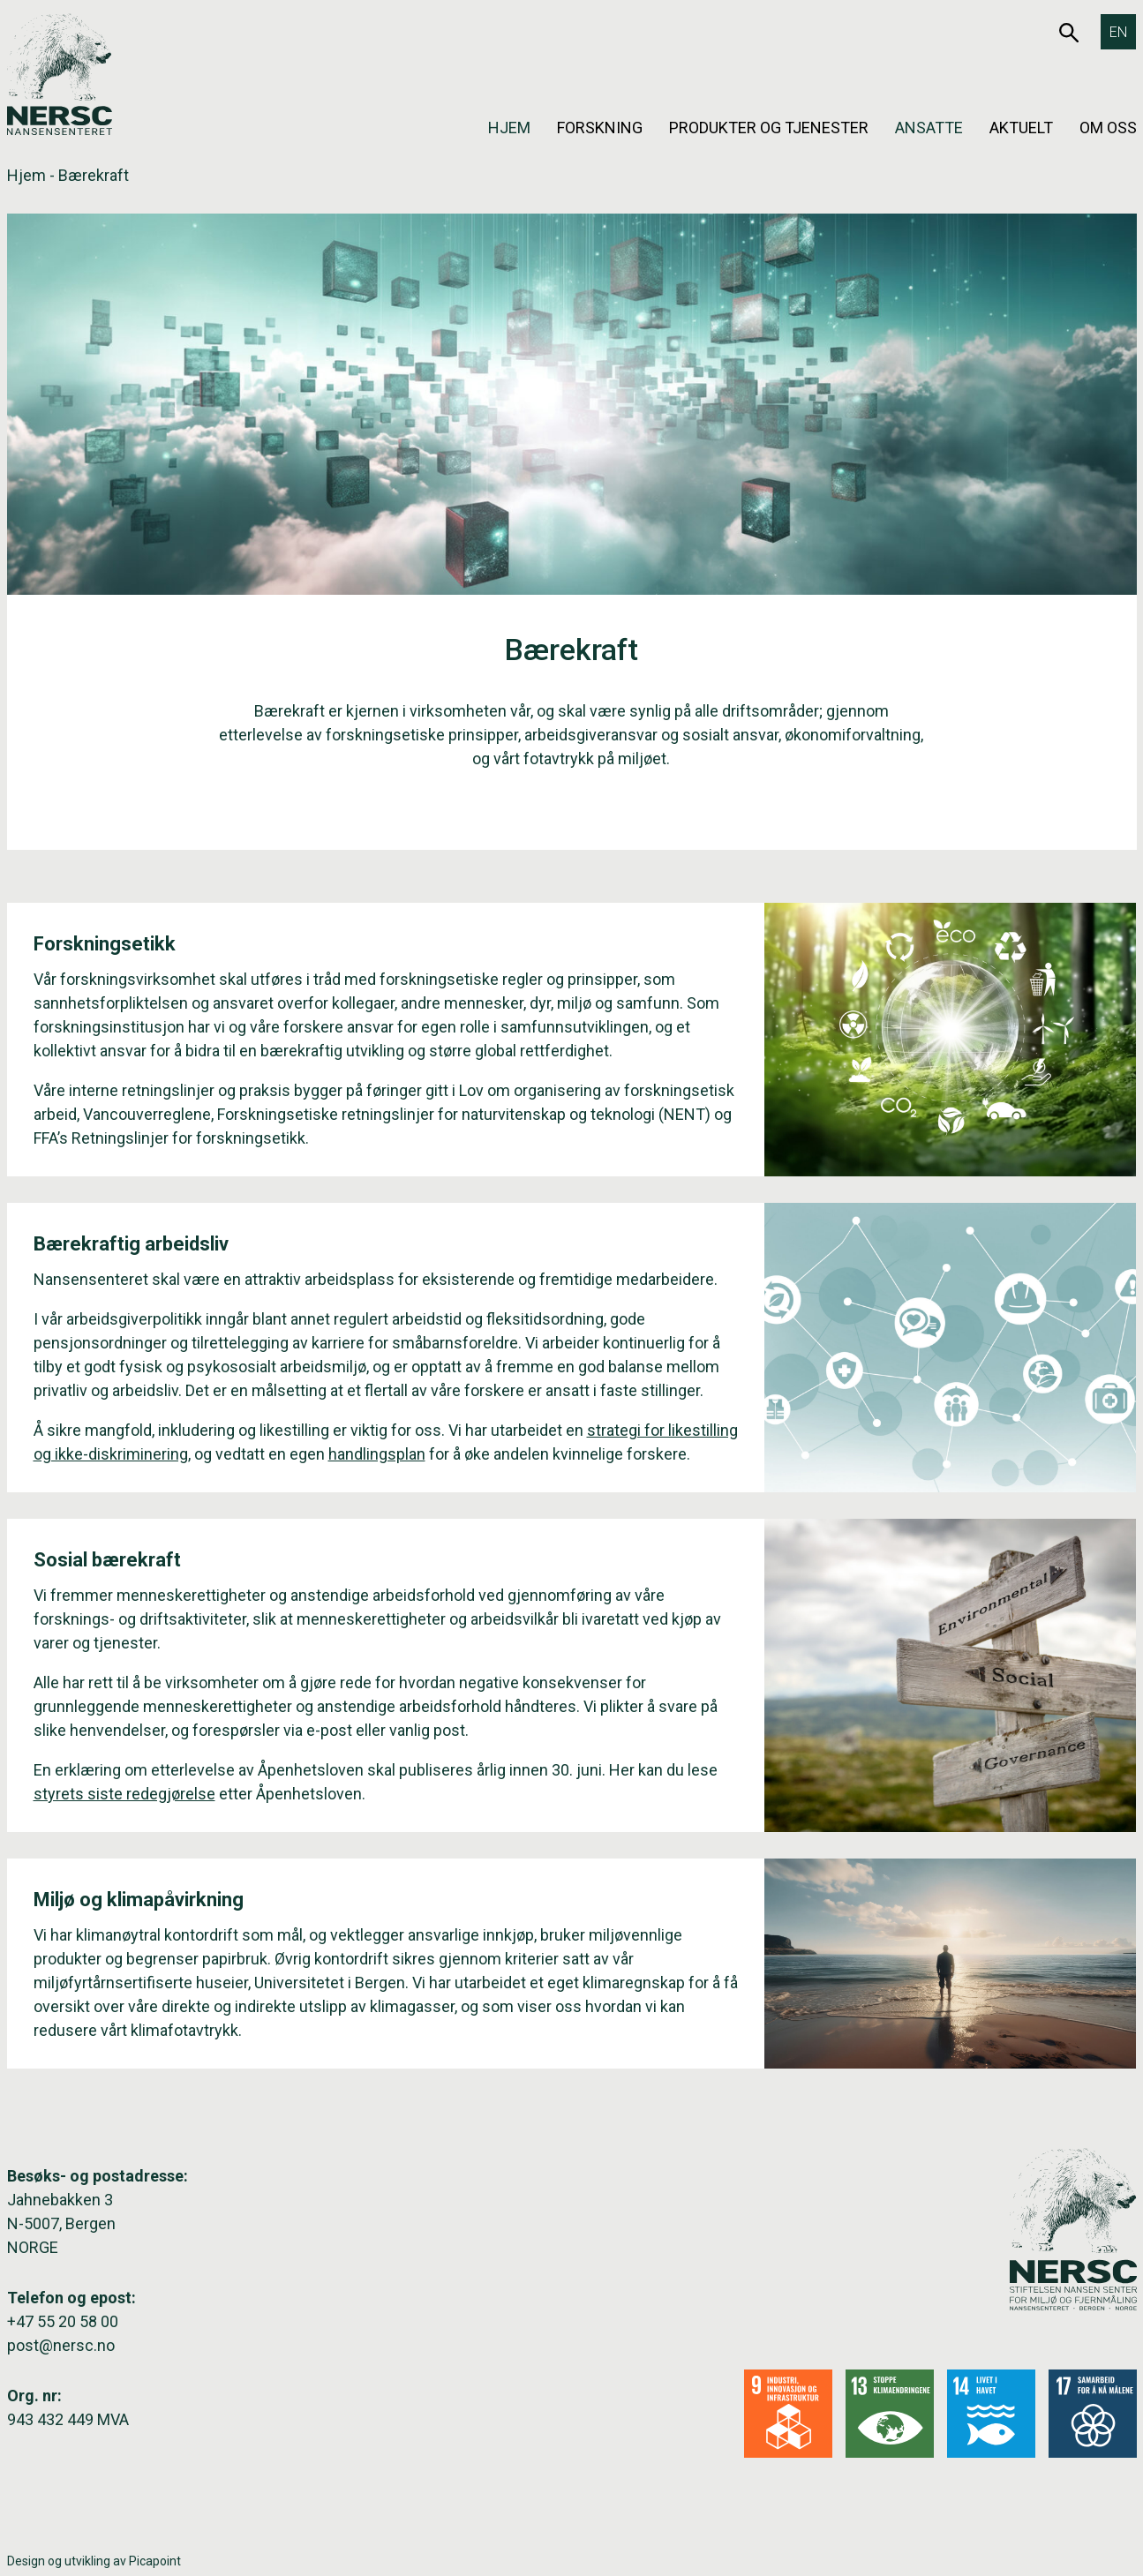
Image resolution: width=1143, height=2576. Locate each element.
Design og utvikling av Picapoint (94, 2561)
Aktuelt (1021, 127)
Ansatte (929, 127)
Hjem (509, 127)
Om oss (1108, 127)
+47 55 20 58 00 (62, 2321)
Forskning (600, 127)
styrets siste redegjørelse (124, 1793)
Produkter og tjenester (769, 127)
